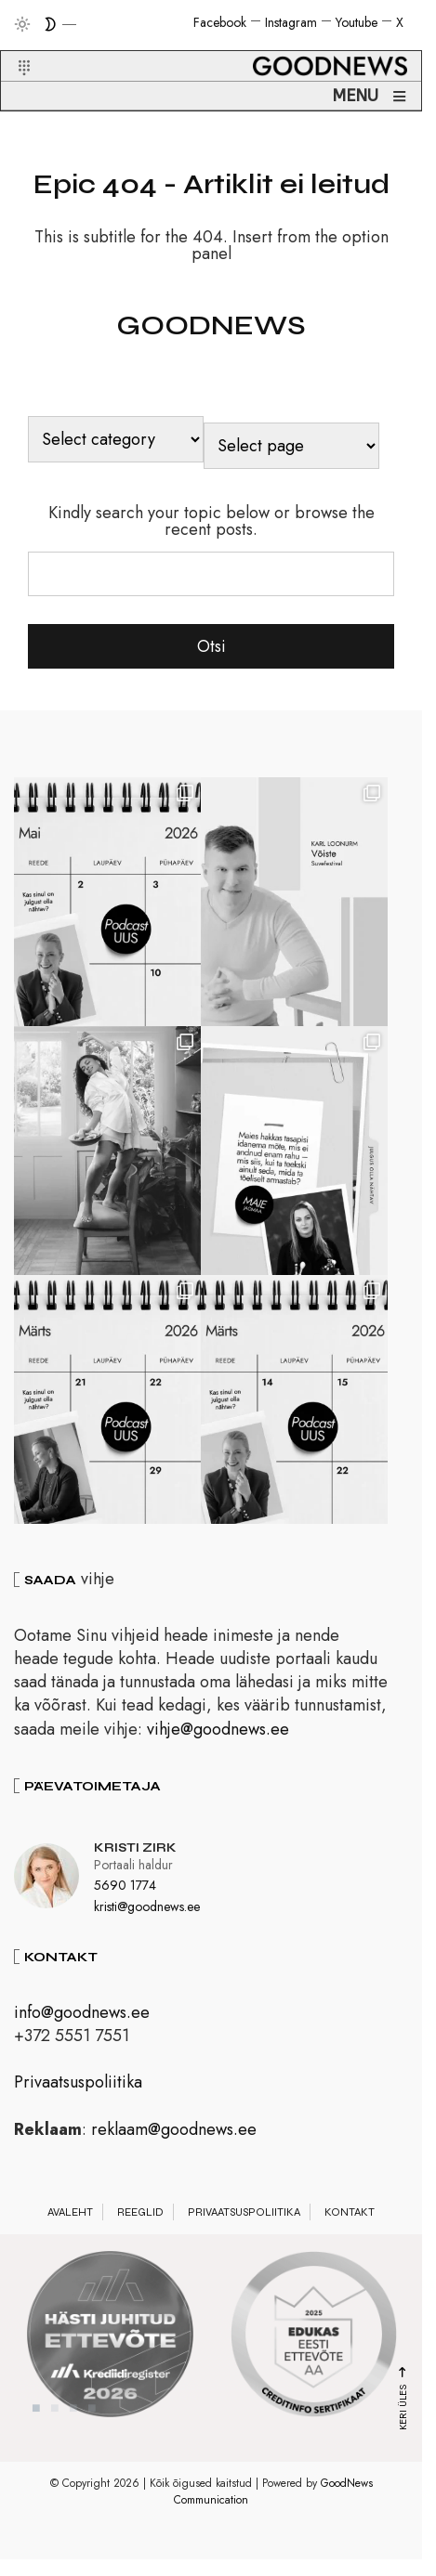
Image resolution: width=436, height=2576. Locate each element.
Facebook (219, 22)
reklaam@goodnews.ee (174, 2155)
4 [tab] (92, 2434)
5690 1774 (125, 1911)
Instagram (291, 22)
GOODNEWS (211, 325)
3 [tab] (73, 2434)
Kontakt (349, 2237)
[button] (12, 45)
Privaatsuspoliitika (78, 2108)
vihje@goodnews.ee (218, 1755)
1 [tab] (36, 2434)
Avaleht (70, 2237)
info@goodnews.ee (82, 2038)
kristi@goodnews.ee (147, 1932)
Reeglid (140, 2237)
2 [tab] (55, 2434)
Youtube (356, 22)
